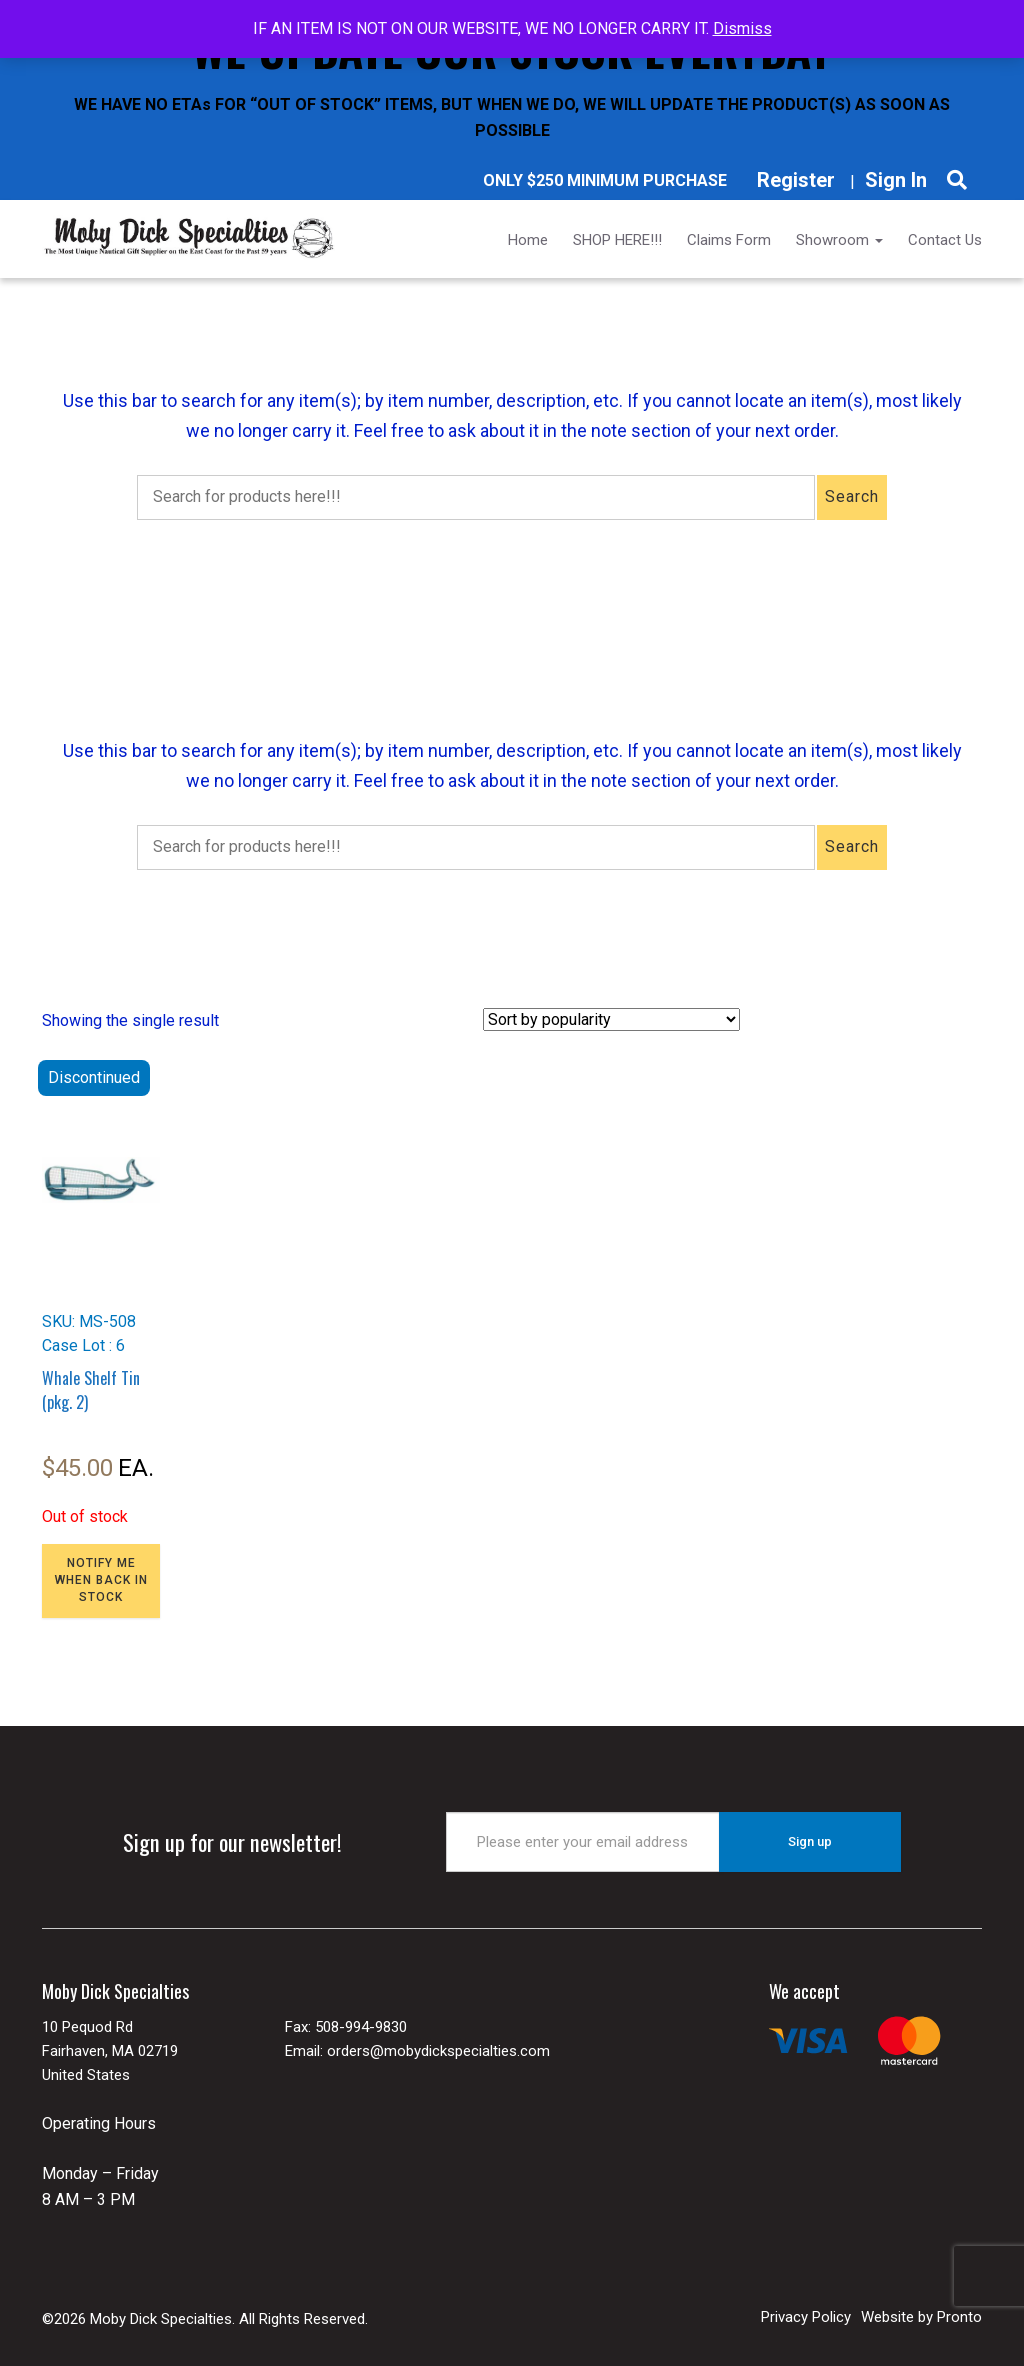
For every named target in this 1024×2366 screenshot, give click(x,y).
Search (852, 496)
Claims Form (729, 240)
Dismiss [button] (742, 28)
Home (528, 240)
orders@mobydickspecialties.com (438, 2051)
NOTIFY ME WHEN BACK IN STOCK (101, 1580)
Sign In (896, 180)
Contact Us (945, 240)
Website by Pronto (921, 2317)
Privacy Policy (806, 2317)
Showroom (839, 240)
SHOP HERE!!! (617, 240)
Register (796, 180)
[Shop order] (611, 1019)
